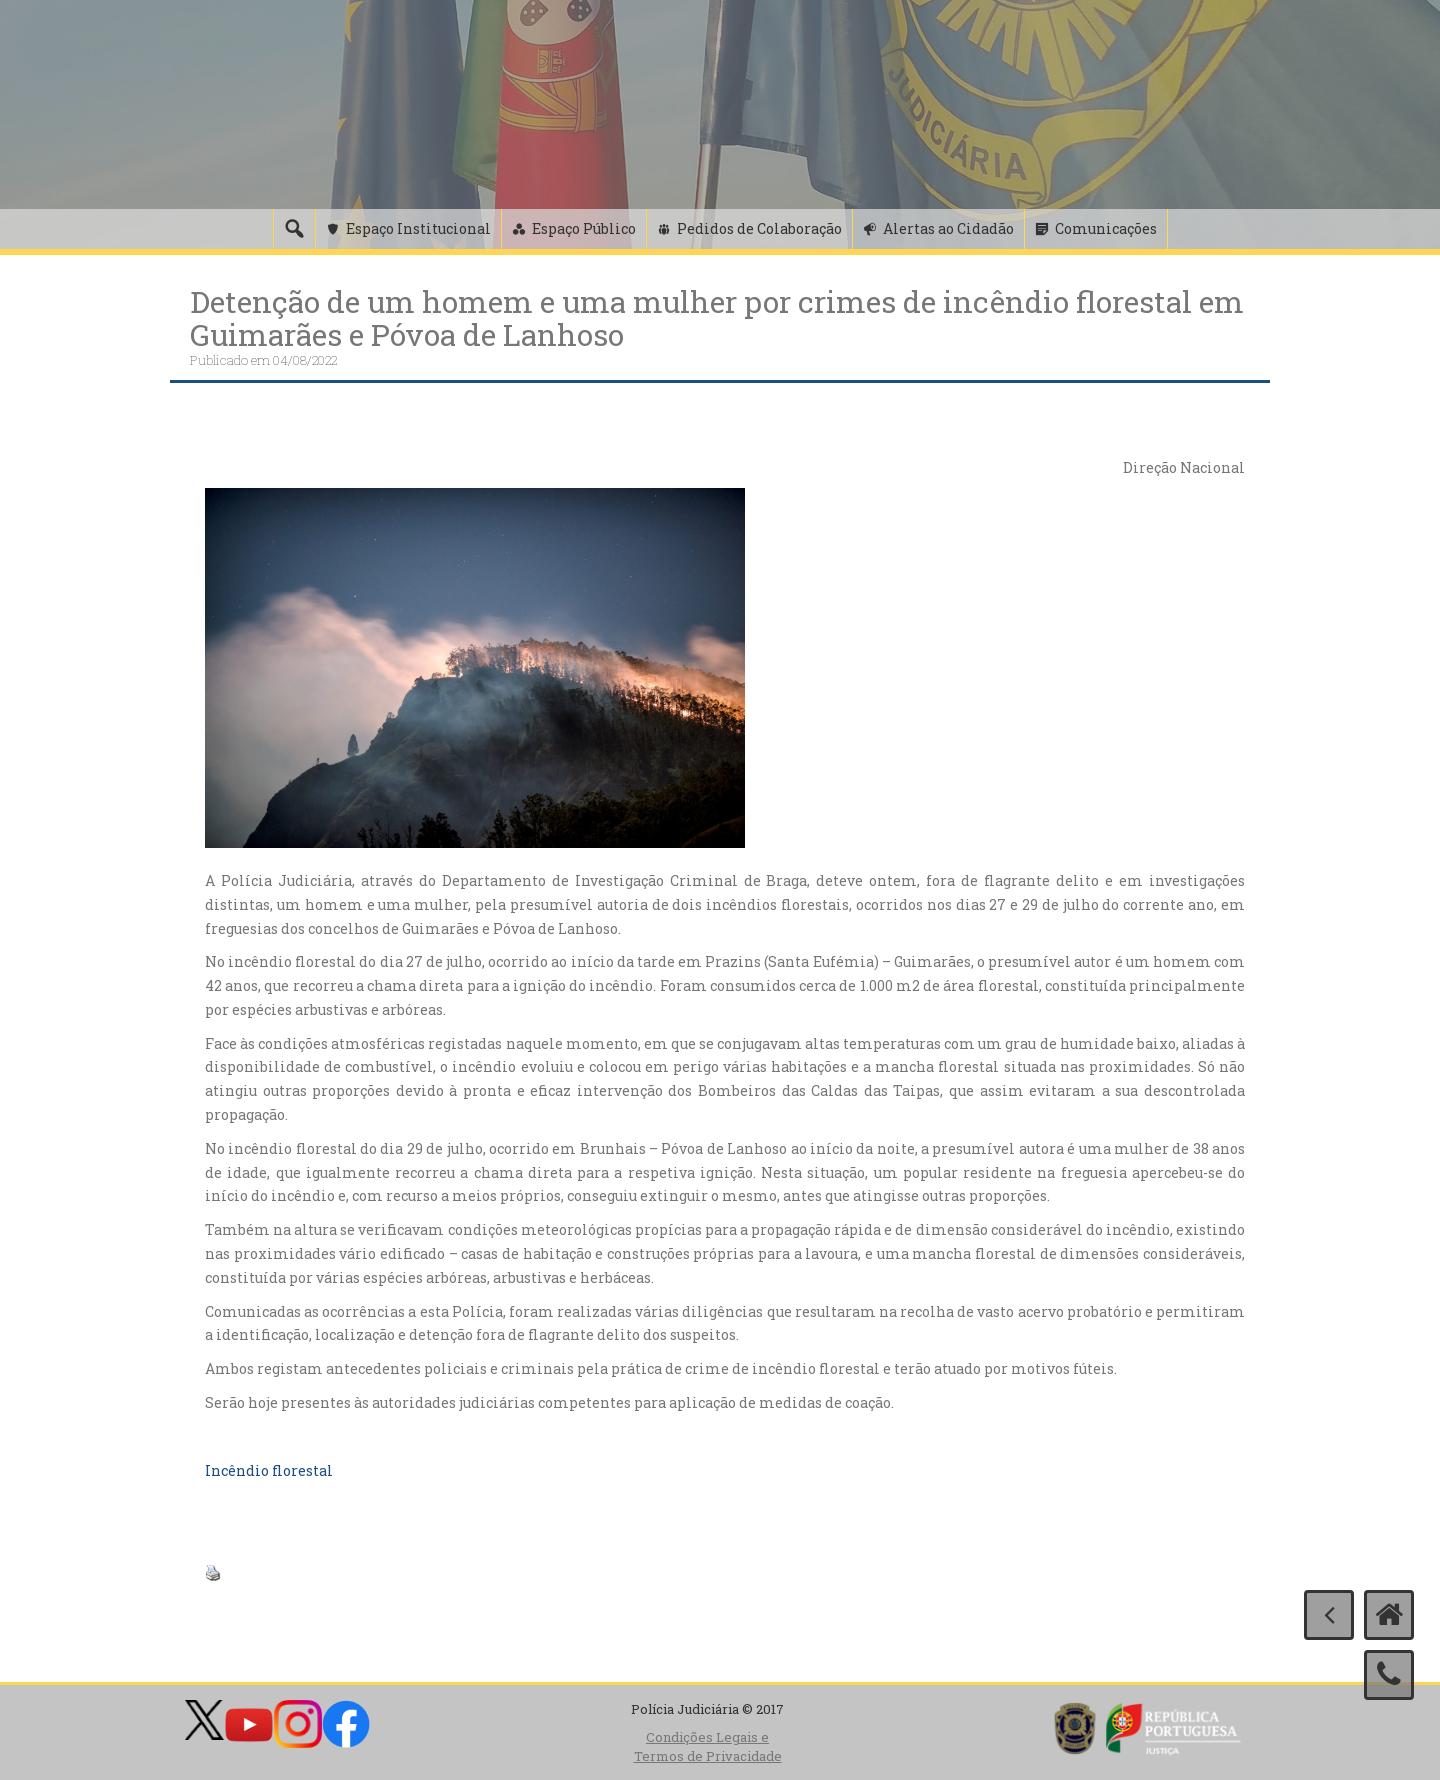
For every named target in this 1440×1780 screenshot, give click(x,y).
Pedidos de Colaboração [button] (759, 228)
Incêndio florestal (269, 1470)
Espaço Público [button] (584, 228)
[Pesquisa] (294, 229)
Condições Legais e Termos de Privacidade (708, 1746)
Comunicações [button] (1106, 228)
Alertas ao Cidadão (948, 228)
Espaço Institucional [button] (418, 228)
